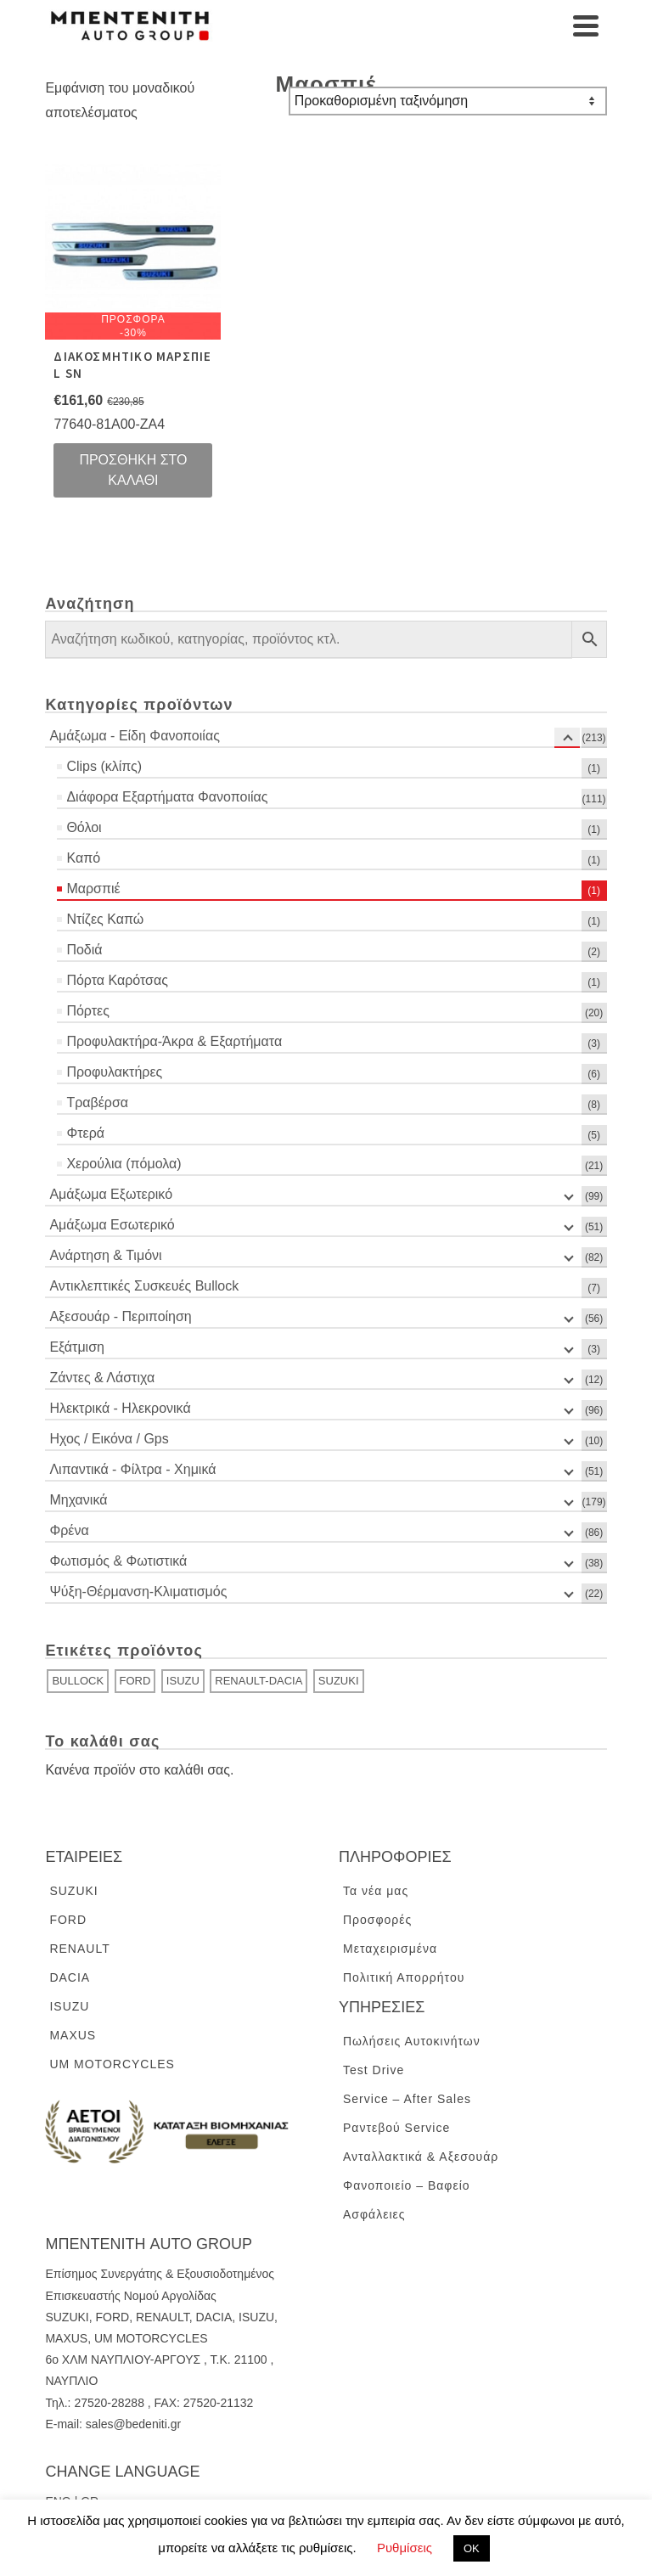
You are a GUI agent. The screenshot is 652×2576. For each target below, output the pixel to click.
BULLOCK (78, 1680)
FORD (135, 1680)
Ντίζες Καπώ (104, 919)
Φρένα (68, 1530)
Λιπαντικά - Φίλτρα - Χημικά (132, 1469)
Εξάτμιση (76, 1347)
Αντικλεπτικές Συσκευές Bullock (144, 1286)
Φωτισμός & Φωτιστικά (118, 1561)
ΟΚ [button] (472, 2548)
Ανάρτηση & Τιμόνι (105, 1255)
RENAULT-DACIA (258, 1680)
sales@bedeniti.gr (133, 2424)
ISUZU (183, 1680)
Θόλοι (83, 827)
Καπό (83, 858)
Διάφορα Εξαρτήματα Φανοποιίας (166, 797)
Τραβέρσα (97, 1102)
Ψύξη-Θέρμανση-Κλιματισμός (138, 1591)
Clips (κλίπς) (104, 766)
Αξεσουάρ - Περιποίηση (120, 1316)
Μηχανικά (78, 1500)
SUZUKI (338, 1680)
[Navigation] (586, 25)
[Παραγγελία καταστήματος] (448, 101)
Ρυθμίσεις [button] (404, 2547)
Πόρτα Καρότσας (117, 980)
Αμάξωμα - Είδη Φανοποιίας (134, 735)
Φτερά (85, 1133)
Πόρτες (88, 1011)
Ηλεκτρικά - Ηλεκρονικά (119, 1408)
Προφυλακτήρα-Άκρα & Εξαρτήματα (174, 1041)
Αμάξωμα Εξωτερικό (110, 1194)
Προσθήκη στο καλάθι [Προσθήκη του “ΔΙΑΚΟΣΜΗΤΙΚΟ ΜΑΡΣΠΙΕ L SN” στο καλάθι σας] (133, 470)
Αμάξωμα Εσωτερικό (111, 1225)
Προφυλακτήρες (114, 1072)
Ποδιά (84, 949)
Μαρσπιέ (93, 888)
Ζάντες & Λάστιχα (102, 1377)
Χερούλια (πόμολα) (123, 1163)
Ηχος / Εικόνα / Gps (108, 1438)
